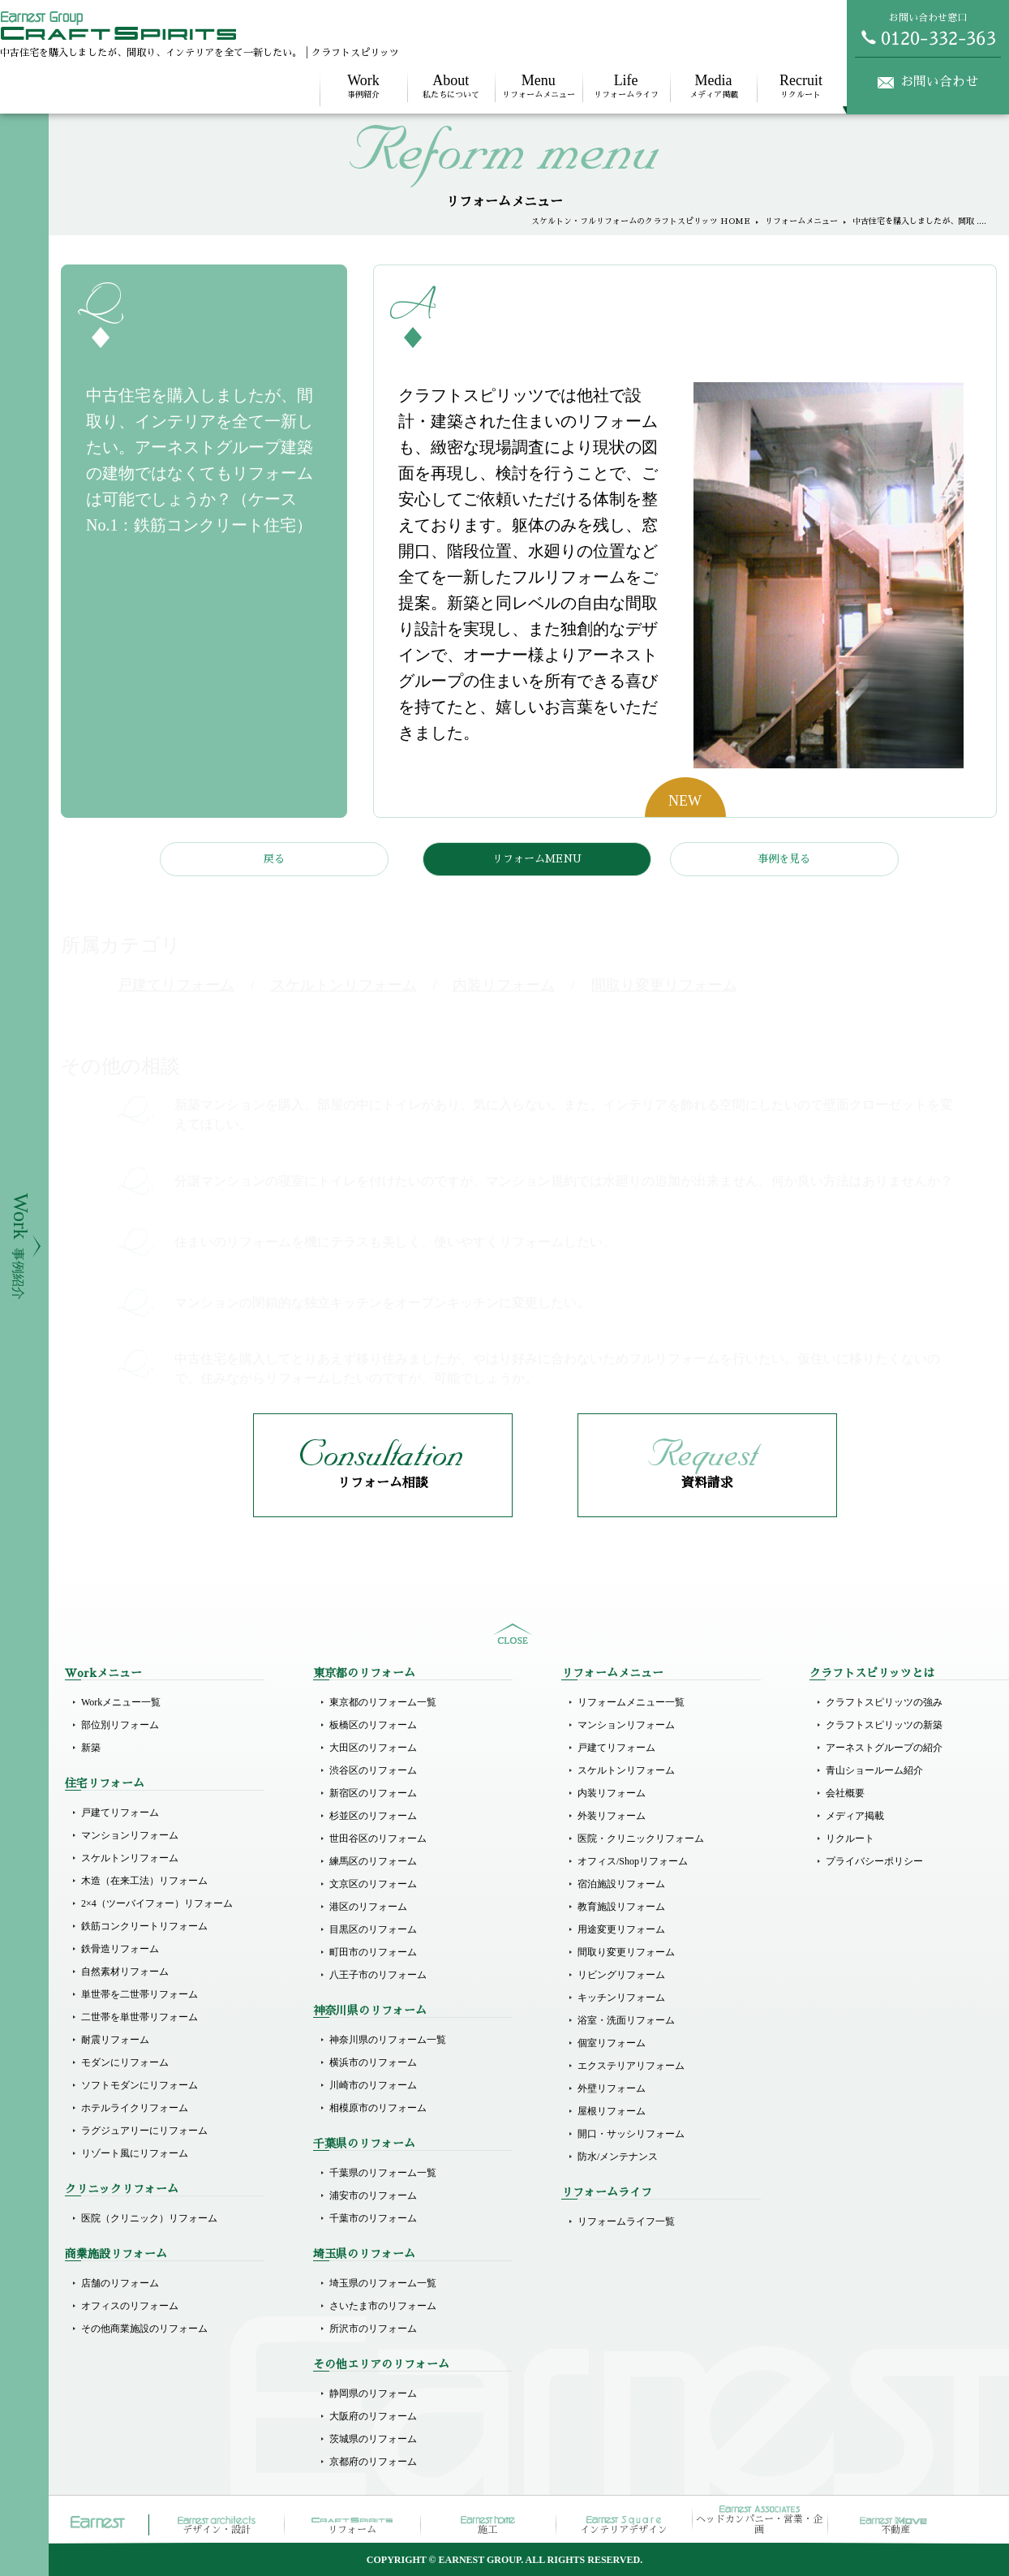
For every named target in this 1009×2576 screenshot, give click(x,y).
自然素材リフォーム (125, 1971)
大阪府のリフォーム (373, 2416)
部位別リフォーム (120, 1725)
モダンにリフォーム (125, 2062)
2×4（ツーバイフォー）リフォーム (157, 1903)
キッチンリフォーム (621, 1997)
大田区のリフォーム (373, 1747)
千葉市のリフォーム (373, 2218)
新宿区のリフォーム (373, 1793)
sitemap (512, 1634)
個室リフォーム (611, 2043)
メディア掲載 (713, 85)
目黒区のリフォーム (373, 1929)
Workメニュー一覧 (121, 1702)
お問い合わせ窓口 (928, 29)
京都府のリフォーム (373, 2461)
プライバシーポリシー (874, 1861)
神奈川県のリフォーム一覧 (387, 2039)
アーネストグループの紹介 (884, 1747)
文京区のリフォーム (373, 1884)
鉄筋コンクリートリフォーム (144, 1926)
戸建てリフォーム (120, 1812)
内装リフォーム (611, 1793)
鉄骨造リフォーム (120, 1949)
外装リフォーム (611, 1815)
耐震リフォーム (115, 2039)
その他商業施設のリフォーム (144, 2328)
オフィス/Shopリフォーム (632, 1861)
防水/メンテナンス (617, 2156)
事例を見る (784, 859)
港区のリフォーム (368, 1906)
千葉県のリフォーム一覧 (382, 2172)
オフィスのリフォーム (129, 2306)
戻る (274, 859)
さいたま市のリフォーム (382, 2306)
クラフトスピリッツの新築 (884, 1725)
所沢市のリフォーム (373, 2328)
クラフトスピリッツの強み (884, 1702)
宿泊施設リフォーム (621, 1884)
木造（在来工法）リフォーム (144, 1880)
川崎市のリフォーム (373, 2085)
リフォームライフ (626, 85)
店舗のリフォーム (120, 2283)
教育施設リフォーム (621, 1906)
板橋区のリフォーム (373, 1725)
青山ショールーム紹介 (874, 1770)
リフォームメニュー (538, 85)
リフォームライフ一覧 (626, 2221)
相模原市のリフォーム (378, 2108)
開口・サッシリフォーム (631, 2133)
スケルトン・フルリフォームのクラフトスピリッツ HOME (640, 221)
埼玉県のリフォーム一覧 (382, 2283)
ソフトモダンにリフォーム (139, 2085)
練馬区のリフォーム (373, 1861)
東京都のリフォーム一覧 (382, 1702)
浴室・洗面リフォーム (626, 2020)
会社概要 (845, 1793)
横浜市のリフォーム (373, 2062)
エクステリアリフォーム (631, 2065)
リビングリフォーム (621, 1974)
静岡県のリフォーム (373, 2393)
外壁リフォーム (611, 2088)
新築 (91, 1747)
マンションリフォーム (129, 1835)
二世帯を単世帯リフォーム (139, 2017)
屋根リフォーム (611, 2111)
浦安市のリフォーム (373, 2195)
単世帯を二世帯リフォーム (139, 1994)
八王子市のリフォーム (378, 1974)
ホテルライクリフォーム (134, 2108)
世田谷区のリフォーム (378, 1838)
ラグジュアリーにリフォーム (144, 2130)
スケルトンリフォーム (129, 1858)
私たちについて (451, 85)
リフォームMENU (537, 859)
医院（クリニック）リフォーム (149, 2218)
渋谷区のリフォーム (373, 1770)
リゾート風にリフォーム (134, 2153)
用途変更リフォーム (621, 1929)
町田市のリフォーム (373, 1952)
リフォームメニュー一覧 (631, 1702)
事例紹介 (363, 85)
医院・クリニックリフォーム (640, 1838)
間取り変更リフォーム (626, 1952)
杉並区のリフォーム (373, 1815)
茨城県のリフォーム (373, 2439)
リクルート (800, 85)
